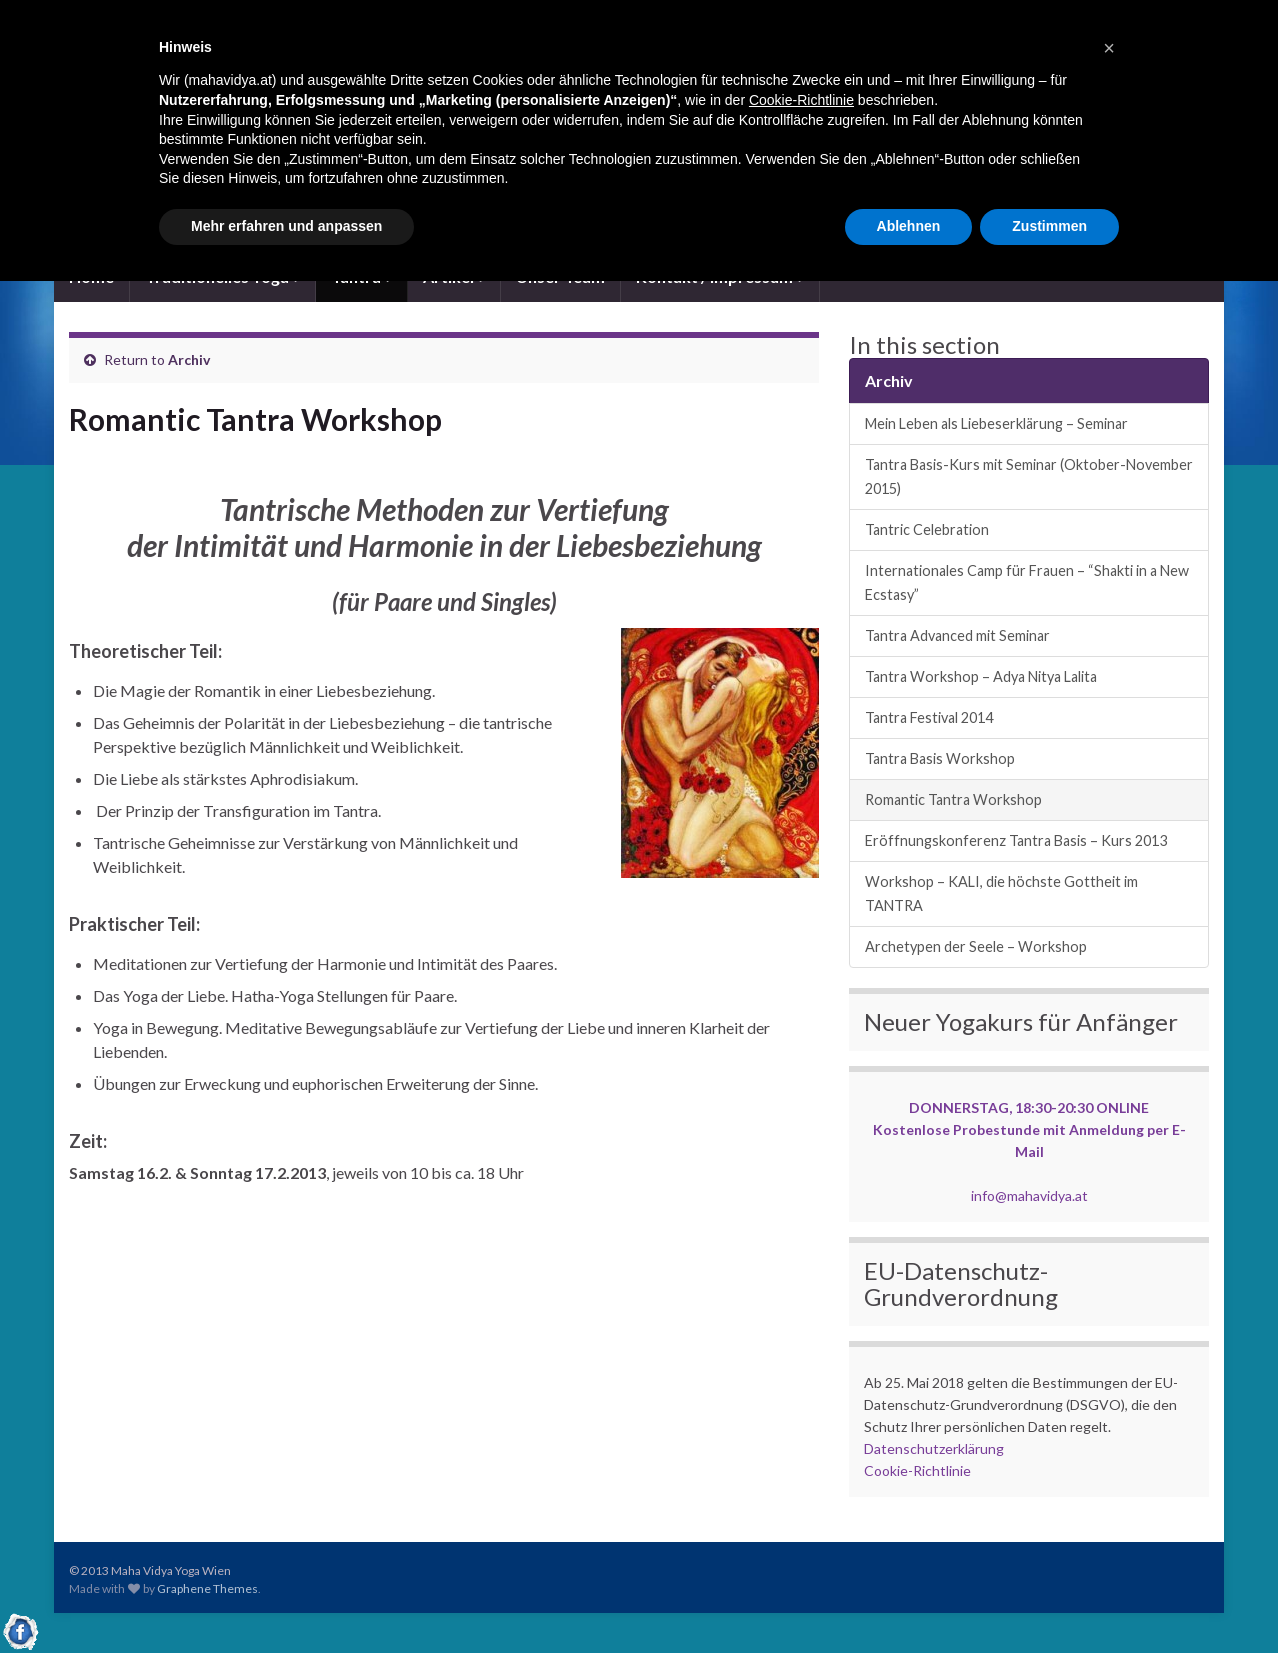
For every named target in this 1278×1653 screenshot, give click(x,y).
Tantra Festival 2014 (929, 717)
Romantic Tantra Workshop (953, 799)
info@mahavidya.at (1029, 1195)
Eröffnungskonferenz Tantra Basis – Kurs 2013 (1016, 840)
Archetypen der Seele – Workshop (976, 946)
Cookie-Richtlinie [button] (801, 100)
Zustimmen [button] (1049, 226)
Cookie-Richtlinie (917, 1470)
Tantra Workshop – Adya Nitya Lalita (981, 676)
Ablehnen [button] (909, 226)
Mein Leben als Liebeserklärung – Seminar (996, 423)
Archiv (189, 359)
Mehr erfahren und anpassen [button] (286, 226)
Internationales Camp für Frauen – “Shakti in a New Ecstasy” (1027, 582)
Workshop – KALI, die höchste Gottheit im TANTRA (1001, 893)
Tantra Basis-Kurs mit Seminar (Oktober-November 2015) (1029, 476)
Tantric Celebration (927, 529)
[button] (1109, 48)
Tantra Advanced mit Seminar (957, 635)
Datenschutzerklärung (934, 1448)
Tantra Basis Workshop (940, 758)
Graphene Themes (207, 1588)
